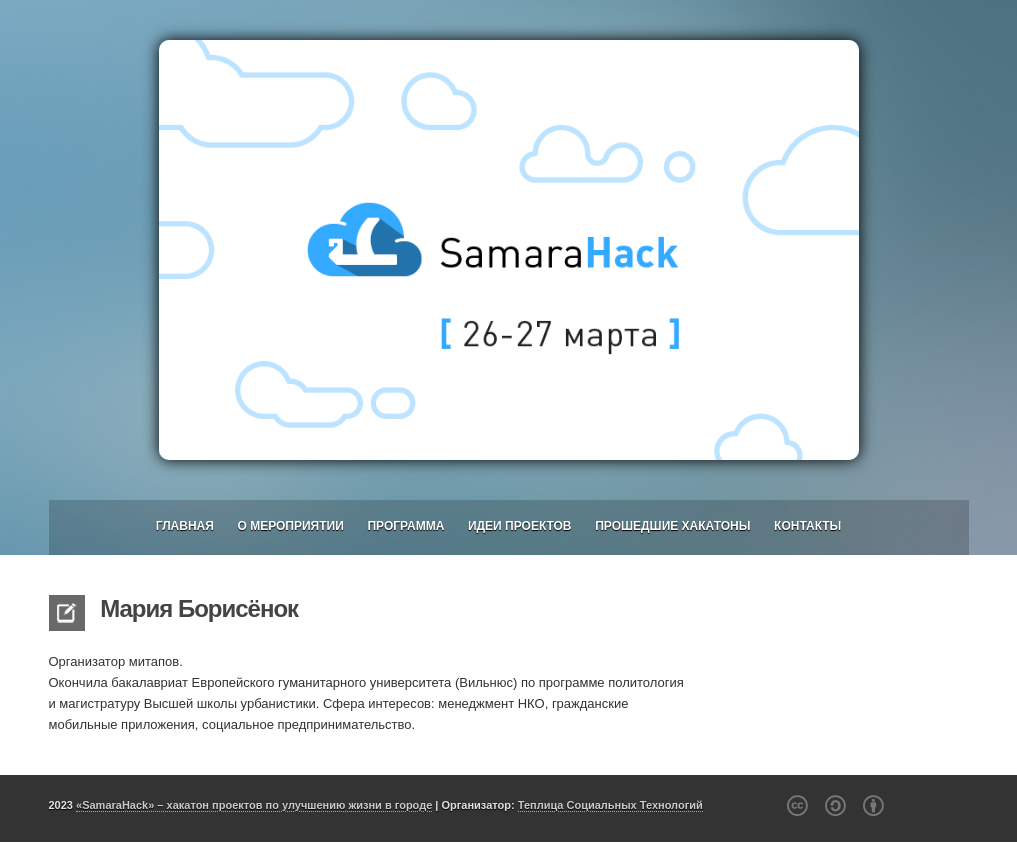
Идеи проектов (520, 526)
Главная (185, 526)
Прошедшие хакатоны (672, 526)
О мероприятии (290, 526)
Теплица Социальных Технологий (610, 805)
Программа (405, 526)
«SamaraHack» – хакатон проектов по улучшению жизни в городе (254, 805)
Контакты (807, 526)
